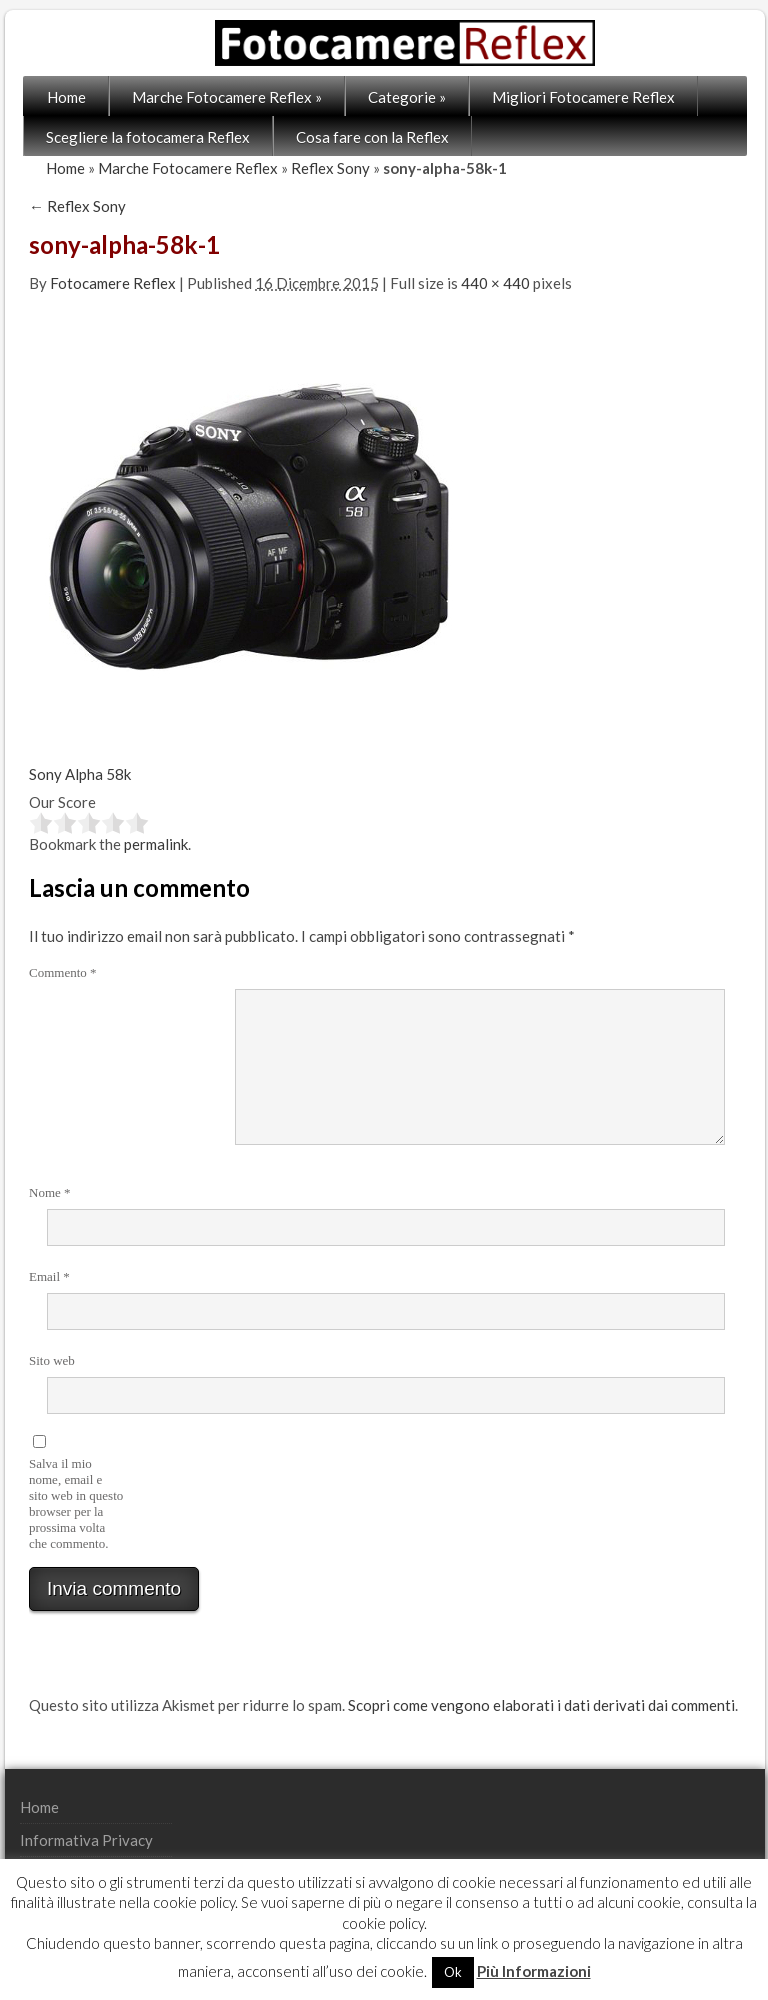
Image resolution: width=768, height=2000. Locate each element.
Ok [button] (453, 1972)
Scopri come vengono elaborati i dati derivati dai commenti (541, 1705)
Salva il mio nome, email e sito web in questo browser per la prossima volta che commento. (76, 1503)
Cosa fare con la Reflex (372, 137)
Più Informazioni (534, 1971)
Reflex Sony (330, 168)
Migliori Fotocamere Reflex (583, 97)
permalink (156, 844)
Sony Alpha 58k (80, 774)
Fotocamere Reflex (113, 283)
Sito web (52, 1360)
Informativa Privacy (86, 1840)
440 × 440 (495, 283)
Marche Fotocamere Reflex (227, 97)
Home (66, 97)
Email (49, 1276)
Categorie (407, 97)
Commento (63, 972)
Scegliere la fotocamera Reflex (148, 137)
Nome (50, 1192)
